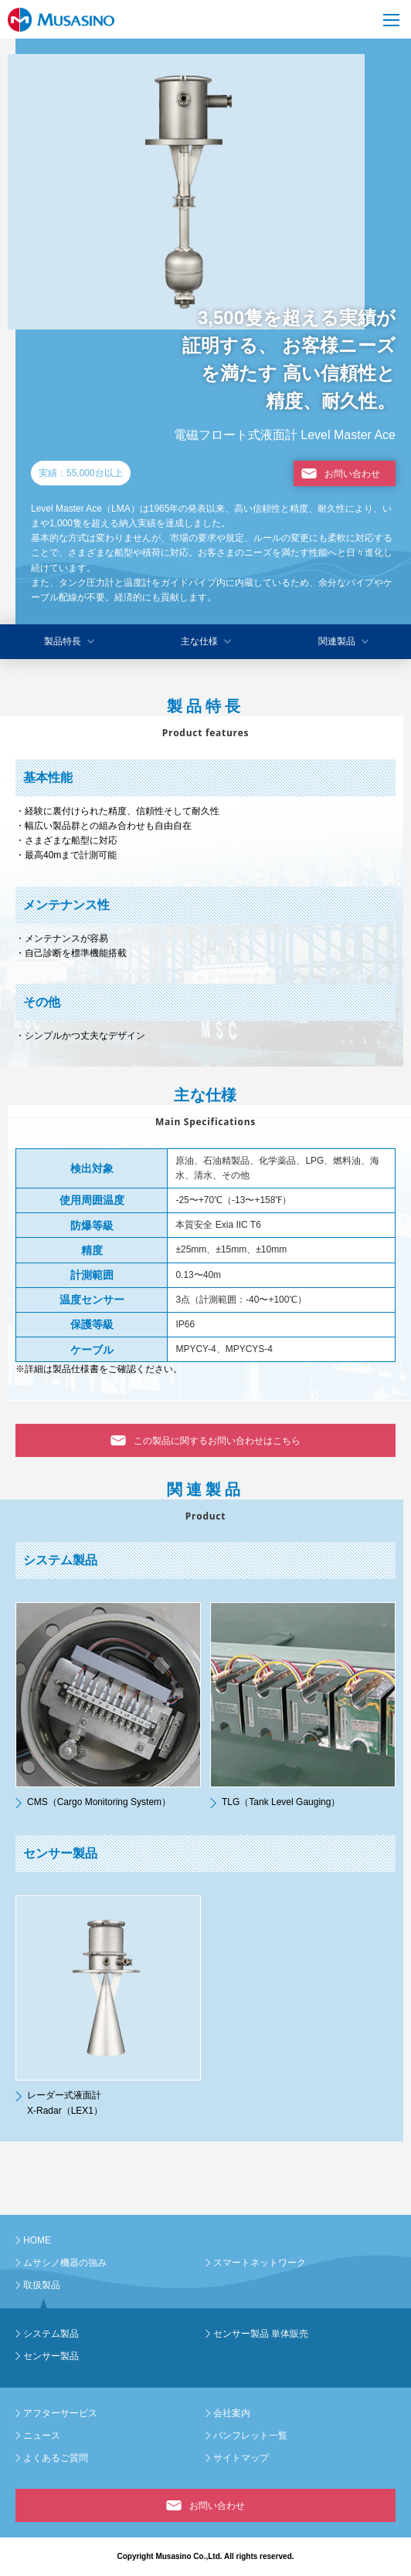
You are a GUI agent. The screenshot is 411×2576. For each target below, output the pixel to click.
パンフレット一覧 (250, 2435)
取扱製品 (41, 2285)
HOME (37, 2240)
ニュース (41, 2435)
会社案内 (231, 2413)
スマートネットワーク (259, 2262)
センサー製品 (51, 2356)
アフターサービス (60, 2413)
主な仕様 (199, 641)
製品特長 (62, 641)
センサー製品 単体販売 (260, 2333)
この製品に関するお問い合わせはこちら (217, 1440)
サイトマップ (241, 2458)
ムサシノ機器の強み (65, 2262)
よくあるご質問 (55, 2458)
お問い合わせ (352, 473)
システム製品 (51, 2333)
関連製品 (336, 641)
